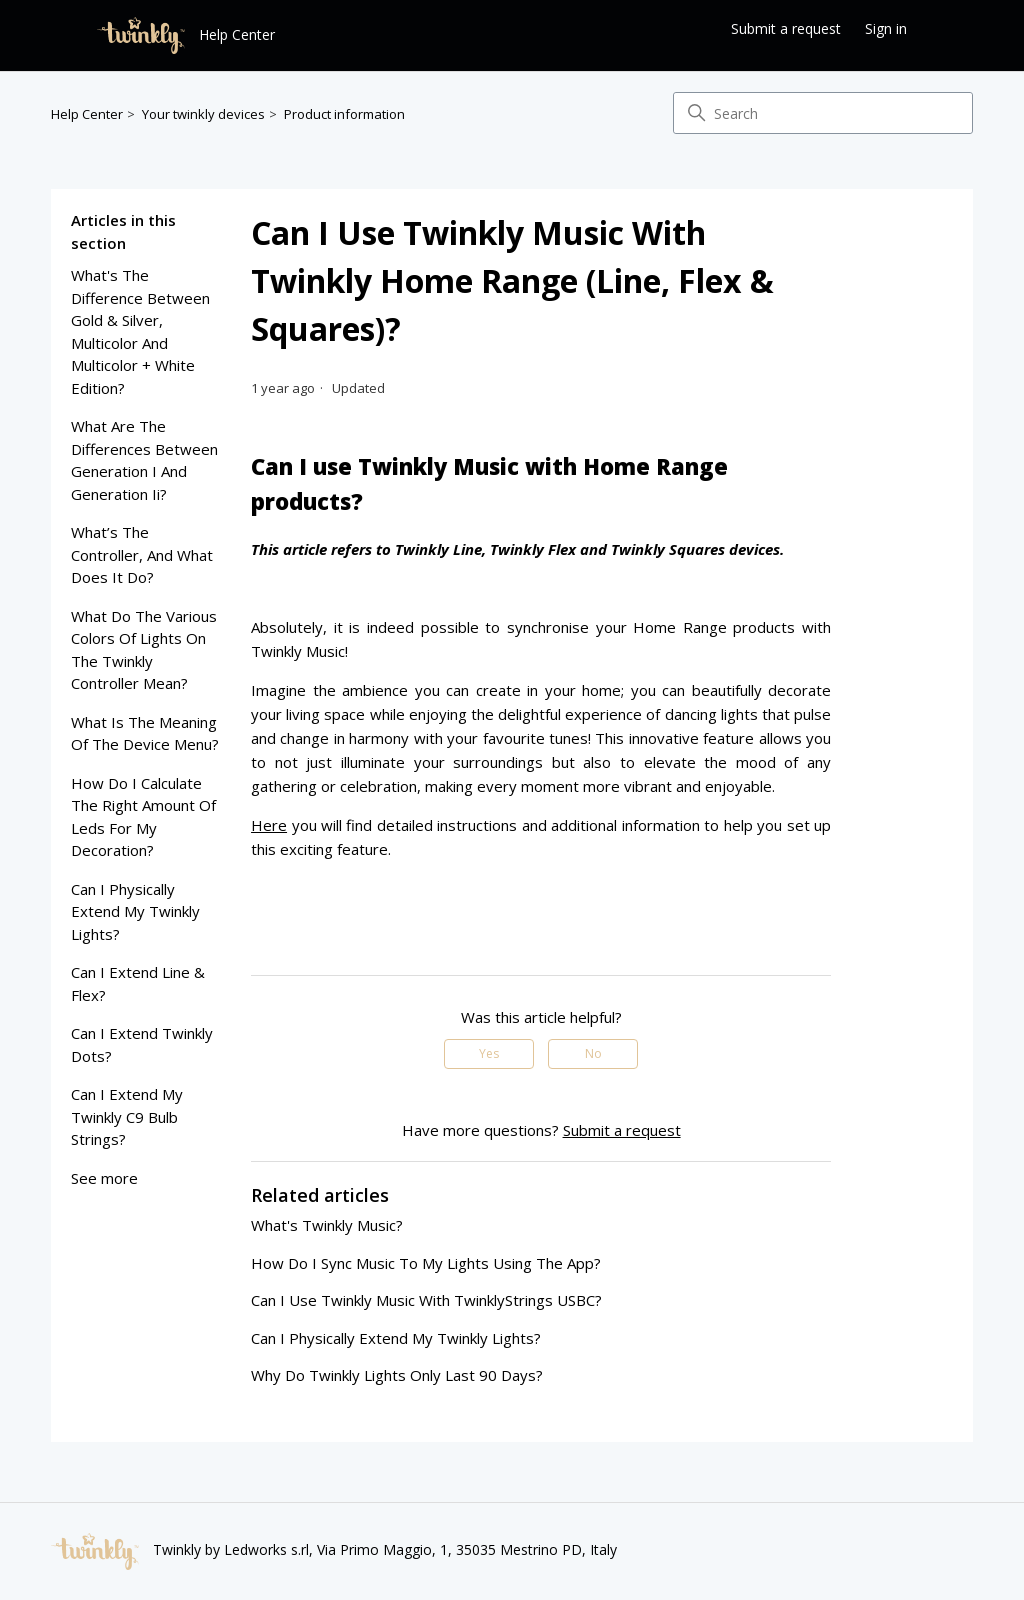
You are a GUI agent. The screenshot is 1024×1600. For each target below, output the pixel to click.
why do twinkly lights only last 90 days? (397, 1375)
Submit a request (786, 28)
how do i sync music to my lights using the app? (426, 1263)
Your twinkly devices (203, 114)
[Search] (823, 113)
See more (104, 1178)
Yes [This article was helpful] (489, 1053)
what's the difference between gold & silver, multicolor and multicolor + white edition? (140, 331)
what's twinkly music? (327, 1225)
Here (269, 825)
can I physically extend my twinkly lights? (135, 911)
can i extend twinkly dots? (142, 1044)
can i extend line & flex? (138, 983)
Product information (344, 114)
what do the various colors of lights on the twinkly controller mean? (144, 650)
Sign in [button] (886, 28)
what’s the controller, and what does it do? (142, 554)
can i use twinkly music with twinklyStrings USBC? (426, 1300)
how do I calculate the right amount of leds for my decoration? (143, 817)
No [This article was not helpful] (593, 1053)
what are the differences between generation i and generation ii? (144, 460)
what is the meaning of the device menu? (145, 733)
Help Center (87, 114)
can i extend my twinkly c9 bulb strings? (127, 1116)
